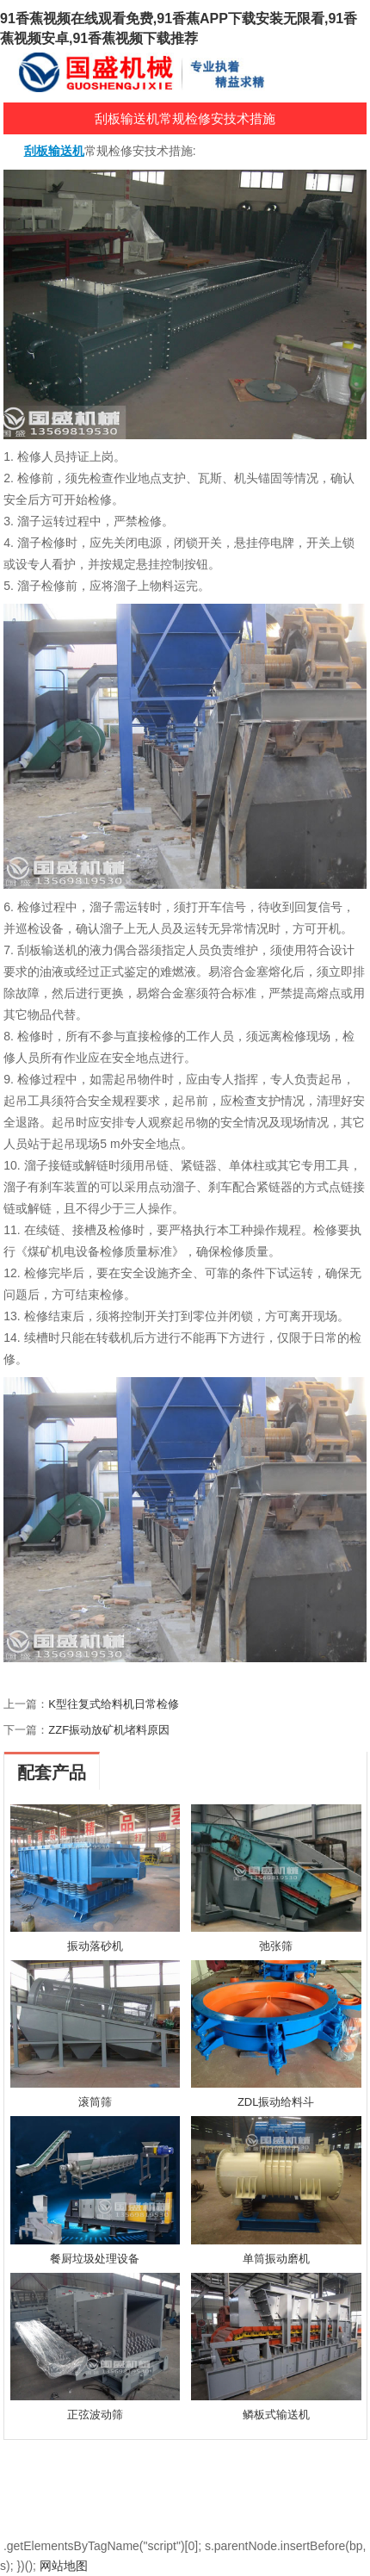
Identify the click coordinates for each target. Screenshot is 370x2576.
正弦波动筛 (95, 2414)
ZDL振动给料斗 (276, 2101)
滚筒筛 (95, 2101)
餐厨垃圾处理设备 (94, 2258)
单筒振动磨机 (276, 2258)
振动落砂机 (95, 1946)
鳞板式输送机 (276, 2414)
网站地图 (64, 2566)
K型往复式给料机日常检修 (113, 1704)
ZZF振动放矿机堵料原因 (109, 1729)
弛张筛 (276, 1946)
